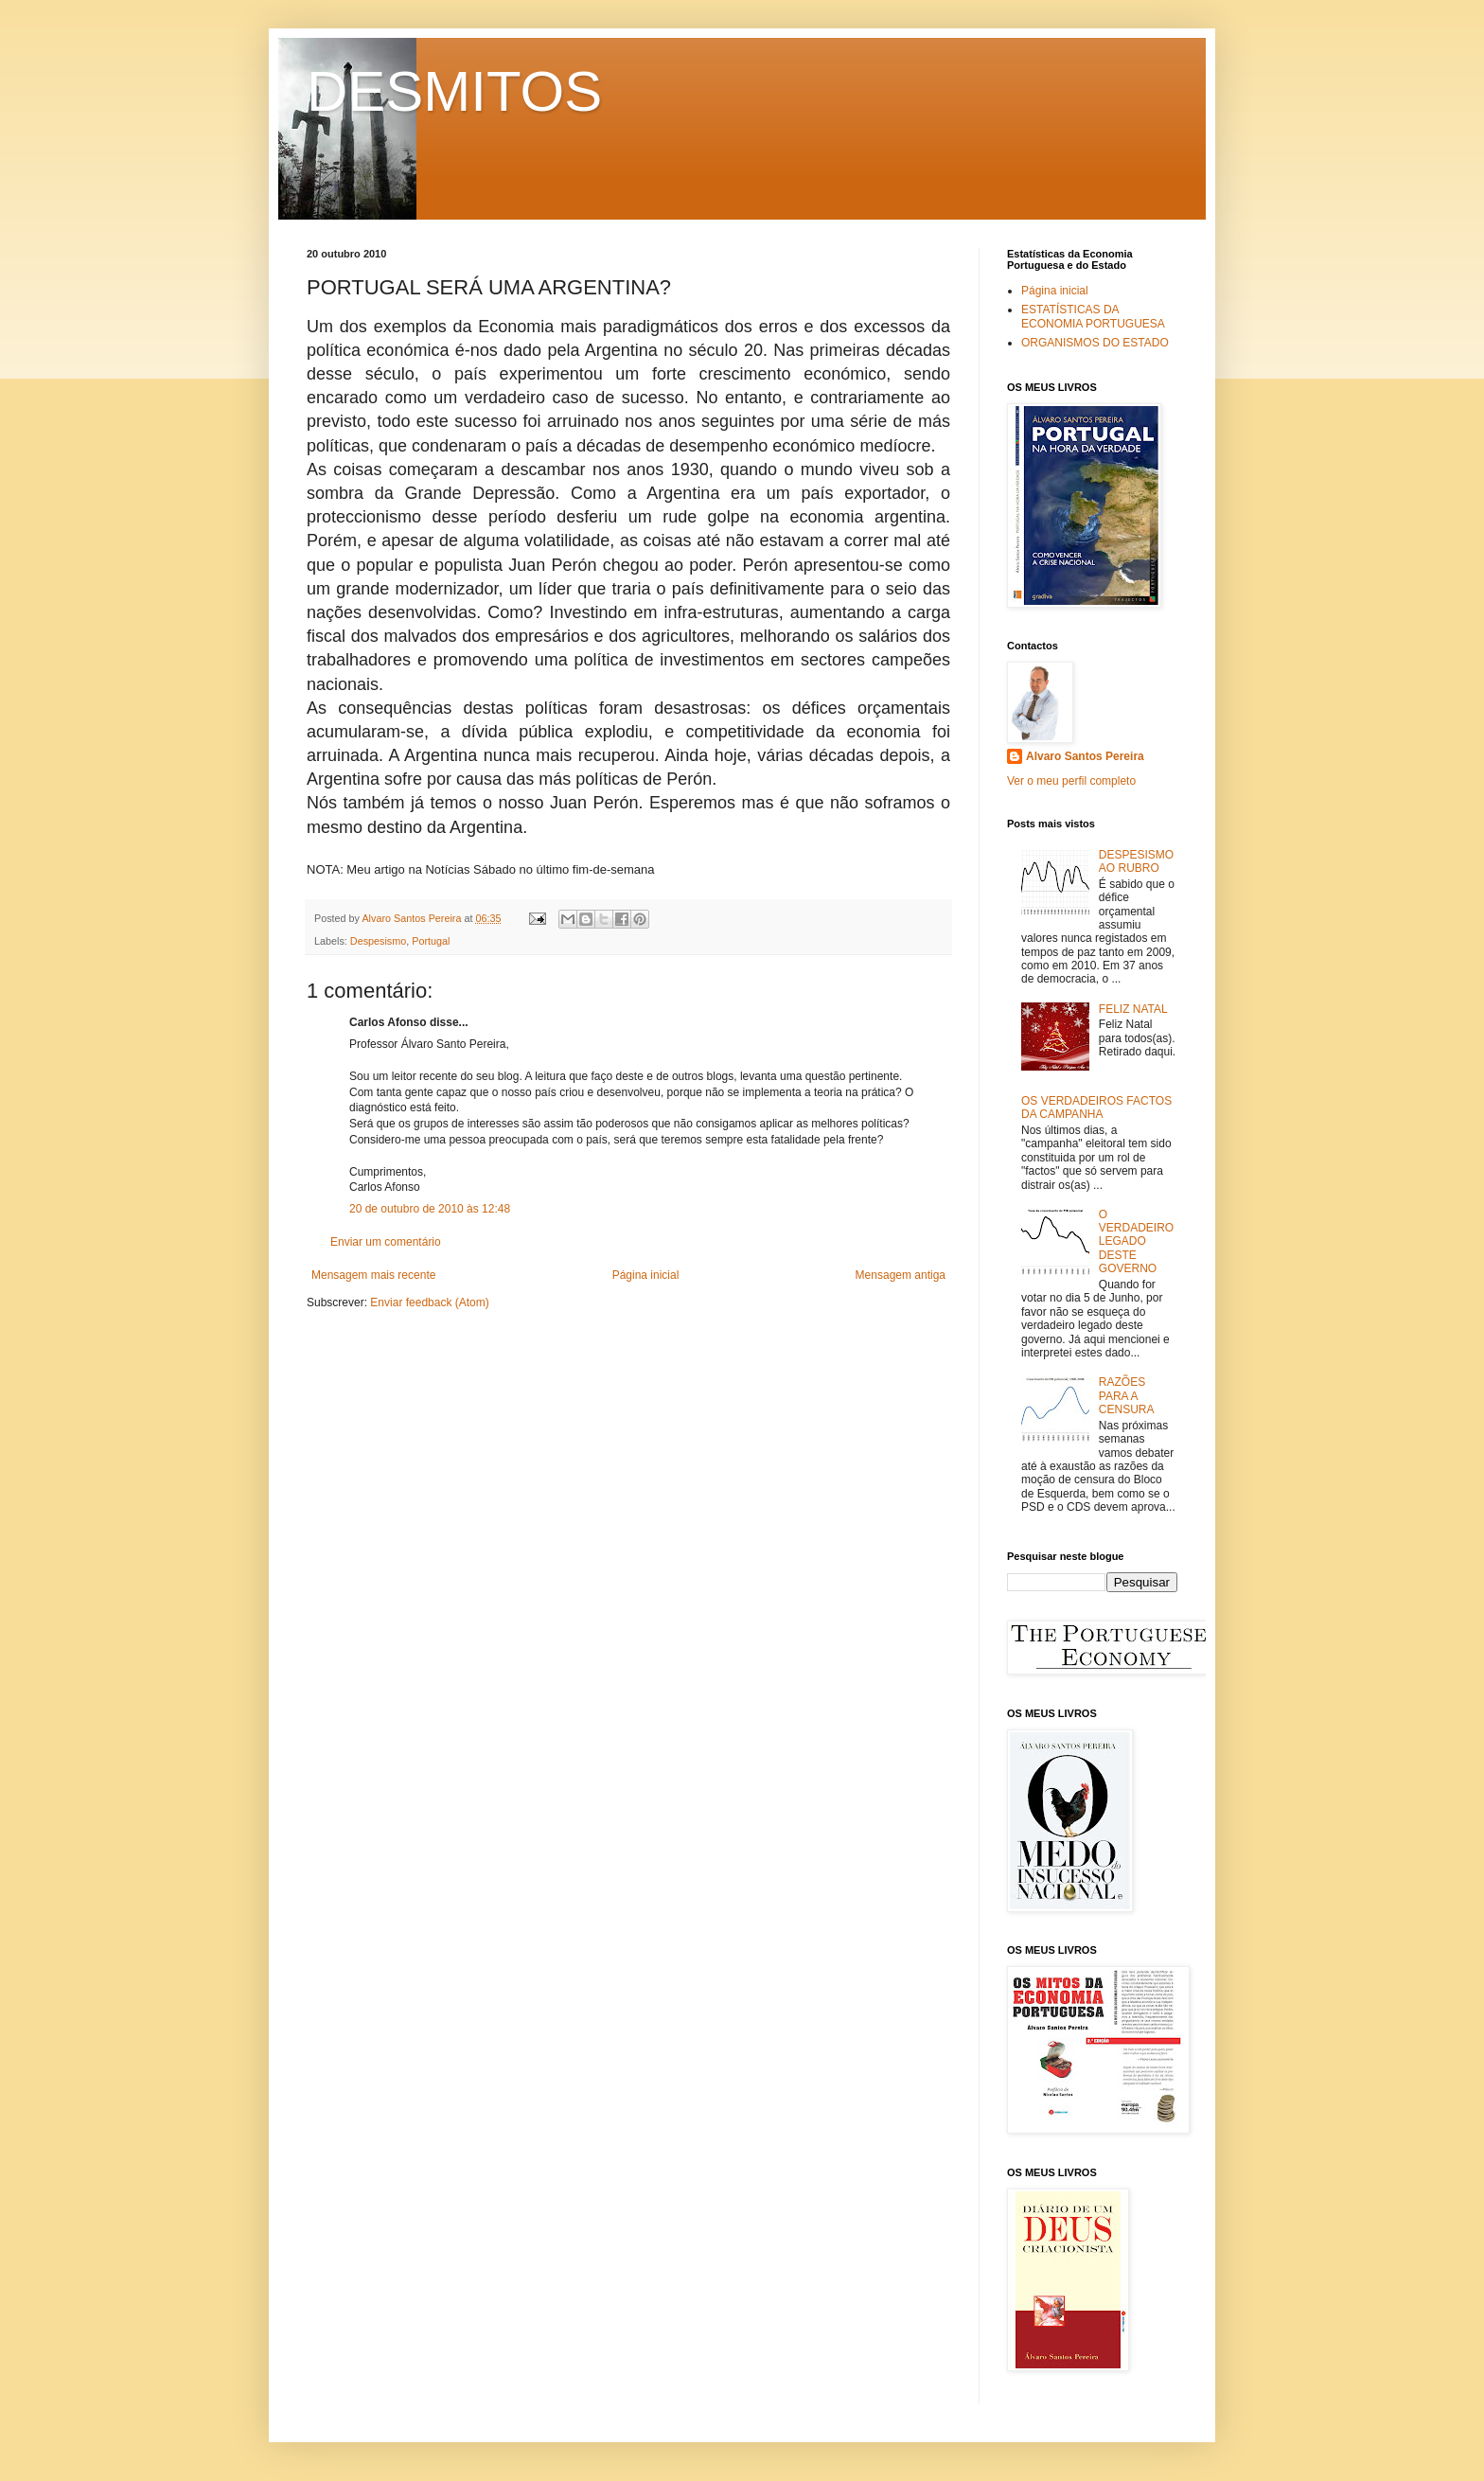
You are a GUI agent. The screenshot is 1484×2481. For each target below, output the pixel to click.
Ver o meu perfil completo (1071, 781)
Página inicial (646, 1275)
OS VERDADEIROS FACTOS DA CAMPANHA (1096, 1107)
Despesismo (378, 941)
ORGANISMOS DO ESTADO (1095, 342)
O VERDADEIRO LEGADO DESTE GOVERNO (1136, 1242)
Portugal (431, 941)
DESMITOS (454, 91)
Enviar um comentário (385, 1242)
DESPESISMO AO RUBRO (1136, 861)
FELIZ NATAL (1133, 1009)
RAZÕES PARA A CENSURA (1127, 1395)
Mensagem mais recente (373, 1275)
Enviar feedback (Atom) (429, 1302)
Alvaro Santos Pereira (1085, 756)
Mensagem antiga (900, 1275)
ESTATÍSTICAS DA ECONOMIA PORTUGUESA (1093, 316)
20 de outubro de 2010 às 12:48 (429, 1208)
